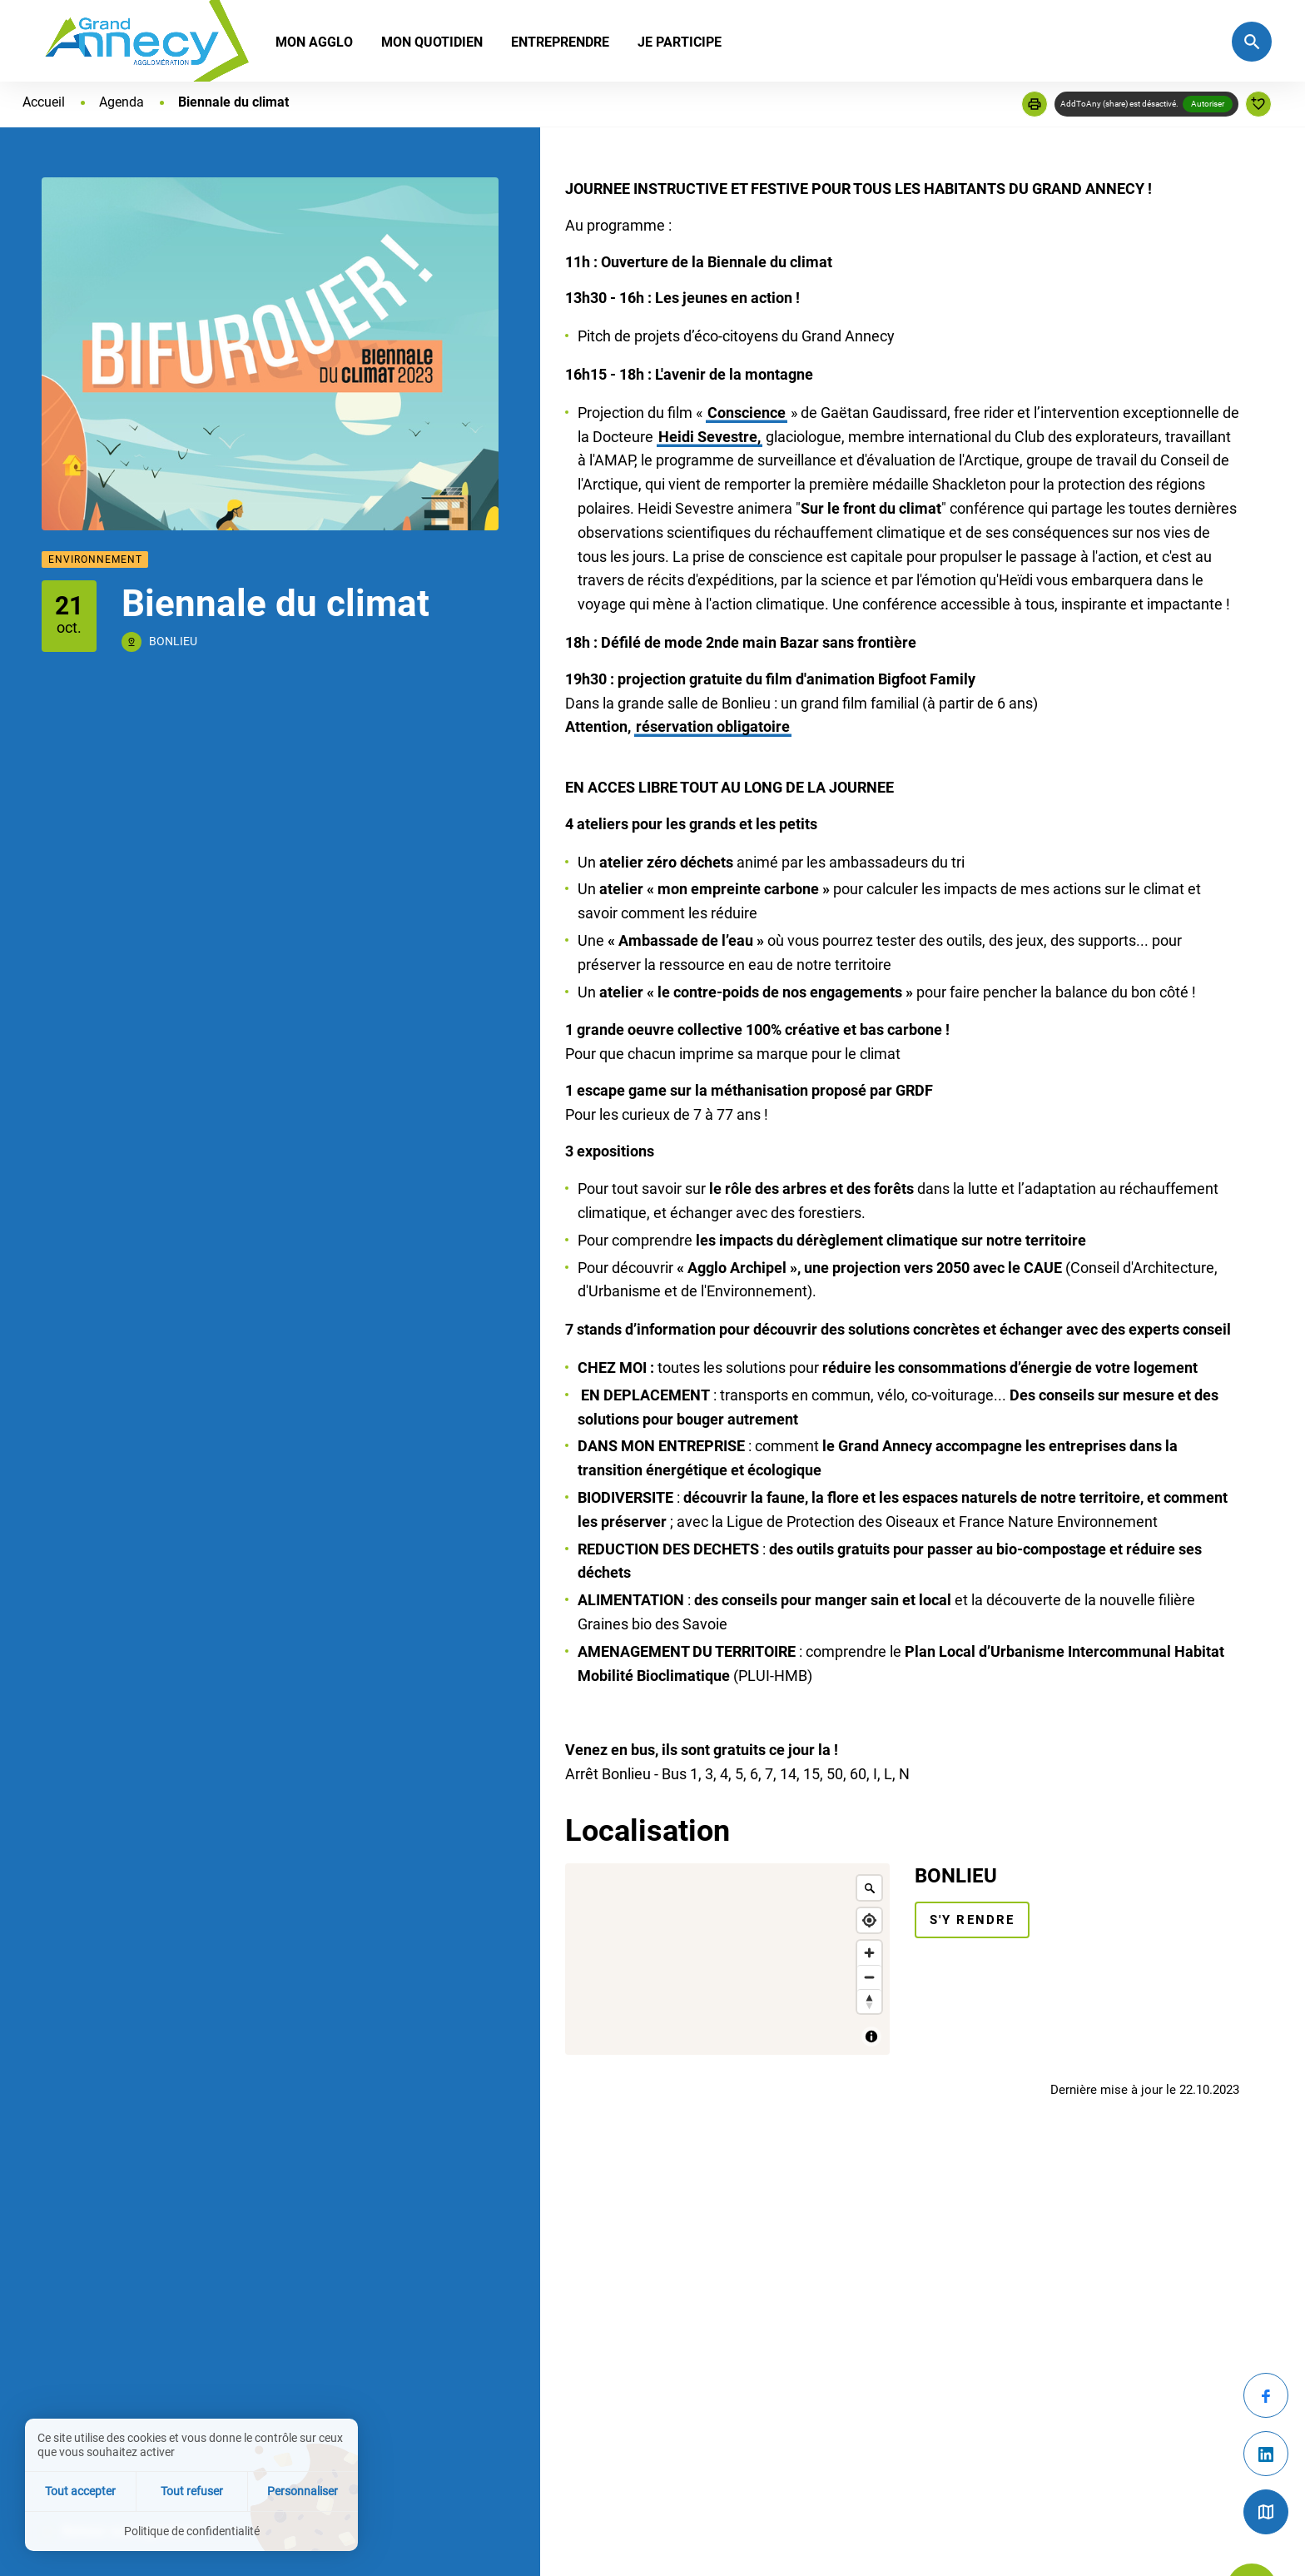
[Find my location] (869, 1920)
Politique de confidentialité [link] (192, 2531)
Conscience (746, 412)
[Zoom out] (869, 1977)
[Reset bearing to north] (869, 2001)
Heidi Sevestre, (709, 436)
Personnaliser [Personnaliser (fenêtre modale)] (302, 2491)
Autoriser (1207, 103)
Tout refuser (192, 2491)
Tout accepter (80, 2491)
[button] (1034, 104)
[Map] (727, 1959)
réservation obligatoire (713, 726)
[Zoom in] (869, 1953)
